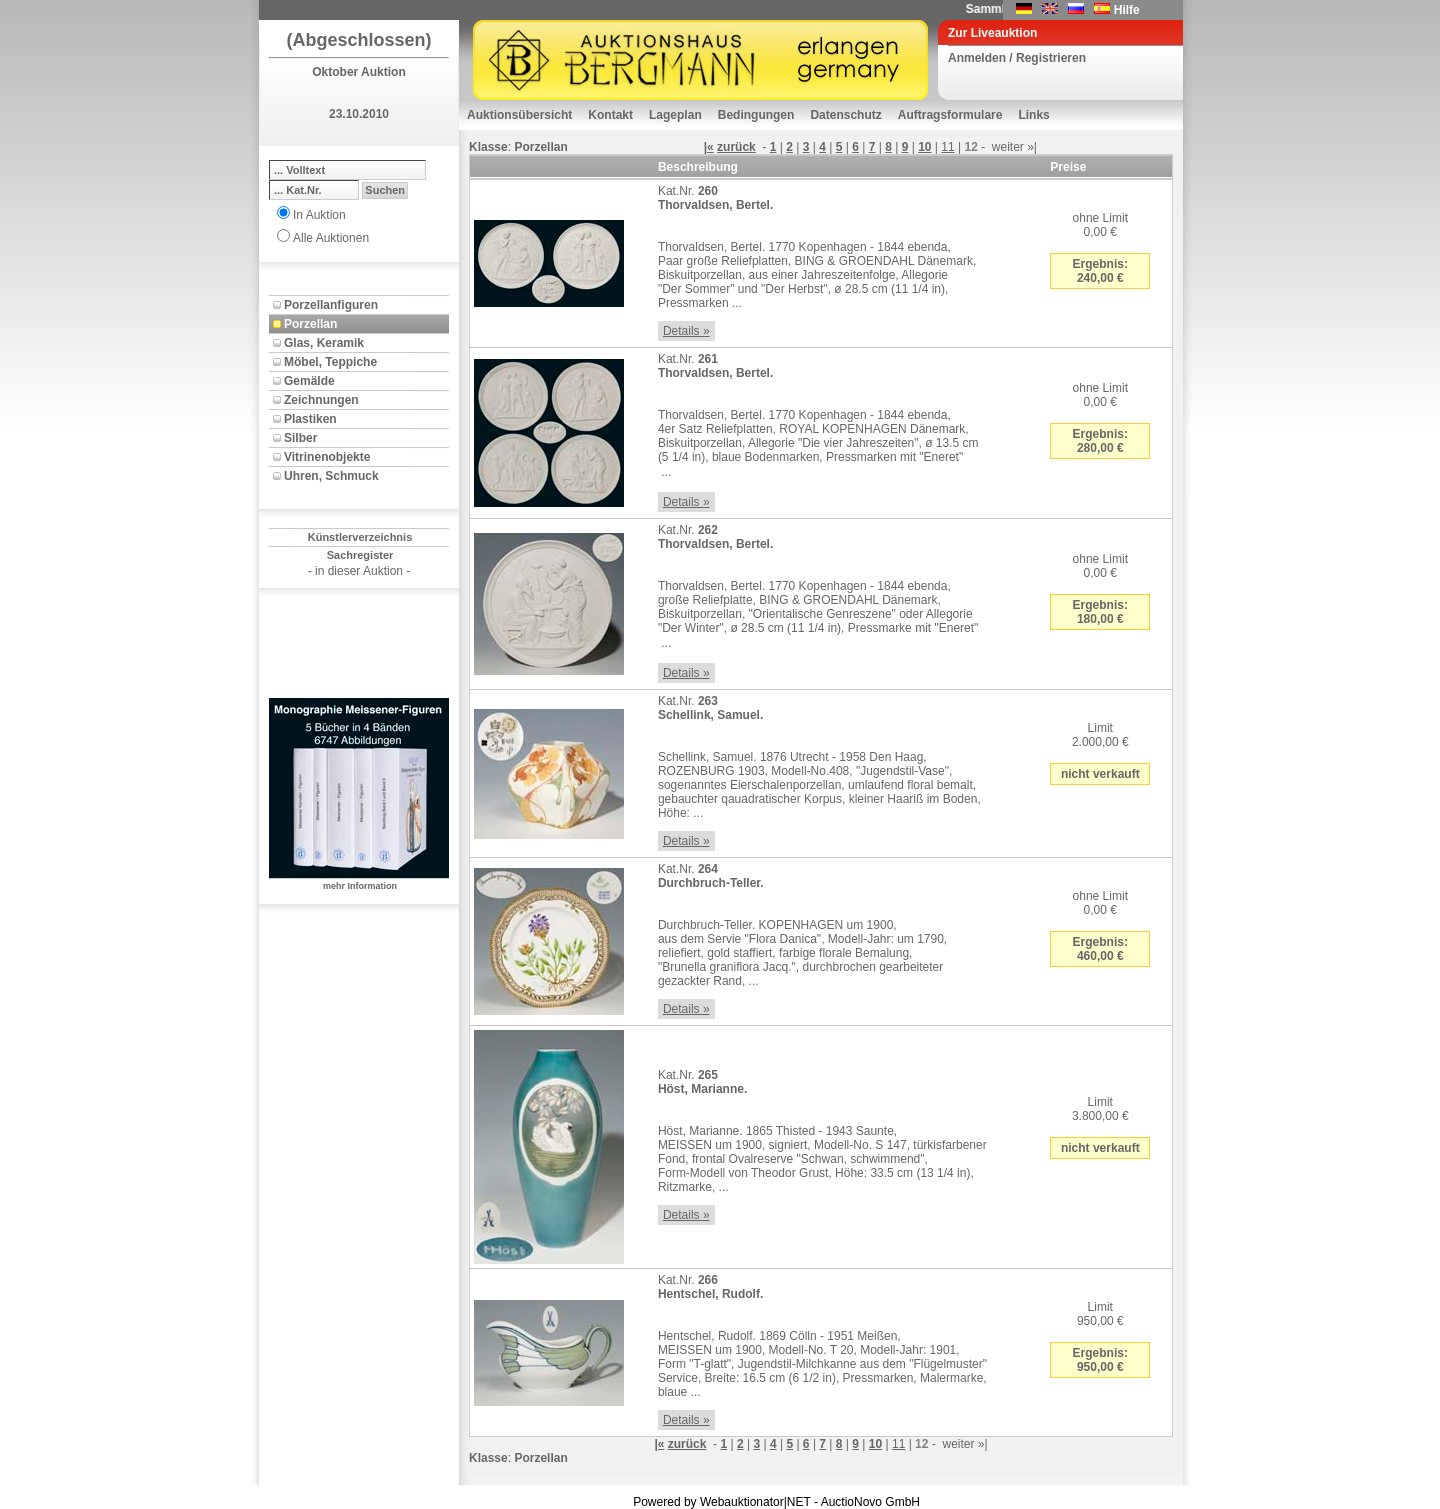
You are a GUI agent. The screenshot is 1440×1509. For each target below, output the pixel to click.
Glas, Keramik (324, 343)
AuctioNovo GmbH (870, 1502)
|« (709, 147)
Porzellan (310, 324)
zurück (736, 147)
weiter (1008, 147)
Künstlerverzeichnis (360, 537)
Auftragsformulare (950, 115)
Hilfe (1127, 10)
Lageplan (675, 115)
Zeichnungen (321, 400)
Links (1033, 115)
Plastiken (310, 419)
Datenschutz (845, 115)
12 (970, 147)
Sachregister (360, 555)
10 (924, 147)
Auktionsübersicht (519, 115)
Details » (686, 331)
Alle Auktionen (331, 238)
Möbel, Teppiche (330, 362)
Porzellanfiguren (331, 305)
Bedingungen (756, 115)
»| (1032, 147)
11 (947, 147)
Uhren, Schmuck (331, 476)
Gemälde (309, 381)
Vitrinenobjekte (327, 457)
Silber (300, 438)
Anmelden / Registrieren (1017, 58)
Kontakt (610, 115)
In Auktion (319, 215)
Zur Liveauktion (992, 33)
